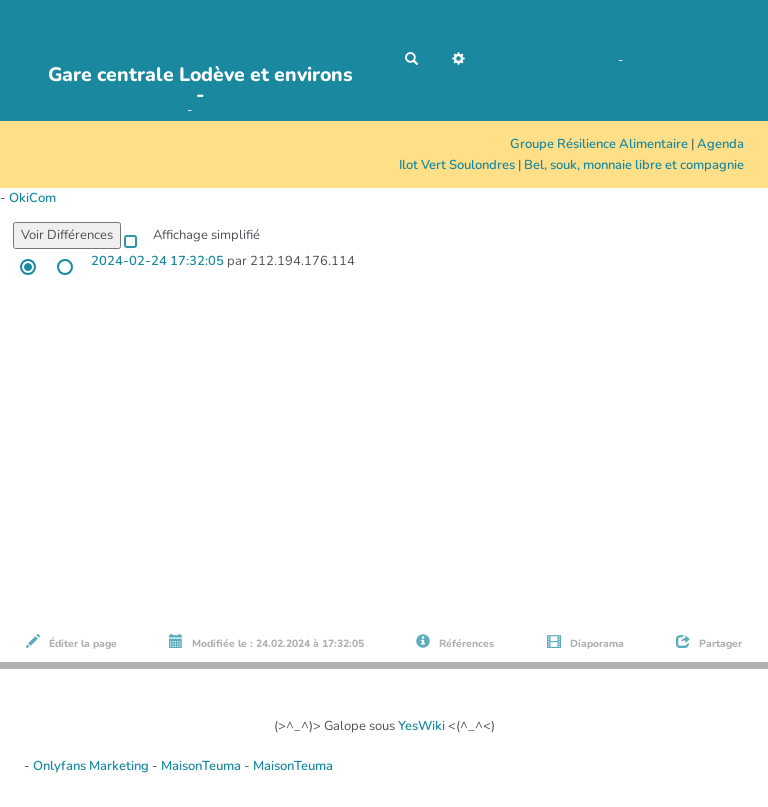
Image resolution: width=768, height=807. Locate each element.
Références (455, 642)
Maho (599, 60)
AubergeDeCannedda (691, 60)
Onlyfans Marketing (92, 766)
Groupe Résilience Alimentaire (599, 144)
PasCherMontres (244, 110)
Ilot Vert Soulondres (457, 165)
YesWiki (421, 726)
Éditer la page (71, 642)
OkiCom (162, 110)
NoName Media (534, 60)
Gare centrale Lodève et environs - (200, 80)
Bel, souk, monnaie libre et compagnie (634, 165)
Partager (709, 642)
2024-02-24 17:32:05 (157, 261)
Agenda (720, 144)
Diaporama (585, 642)
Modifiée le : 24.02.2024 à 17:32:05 (266, 642)
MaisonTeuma (202, 766)
